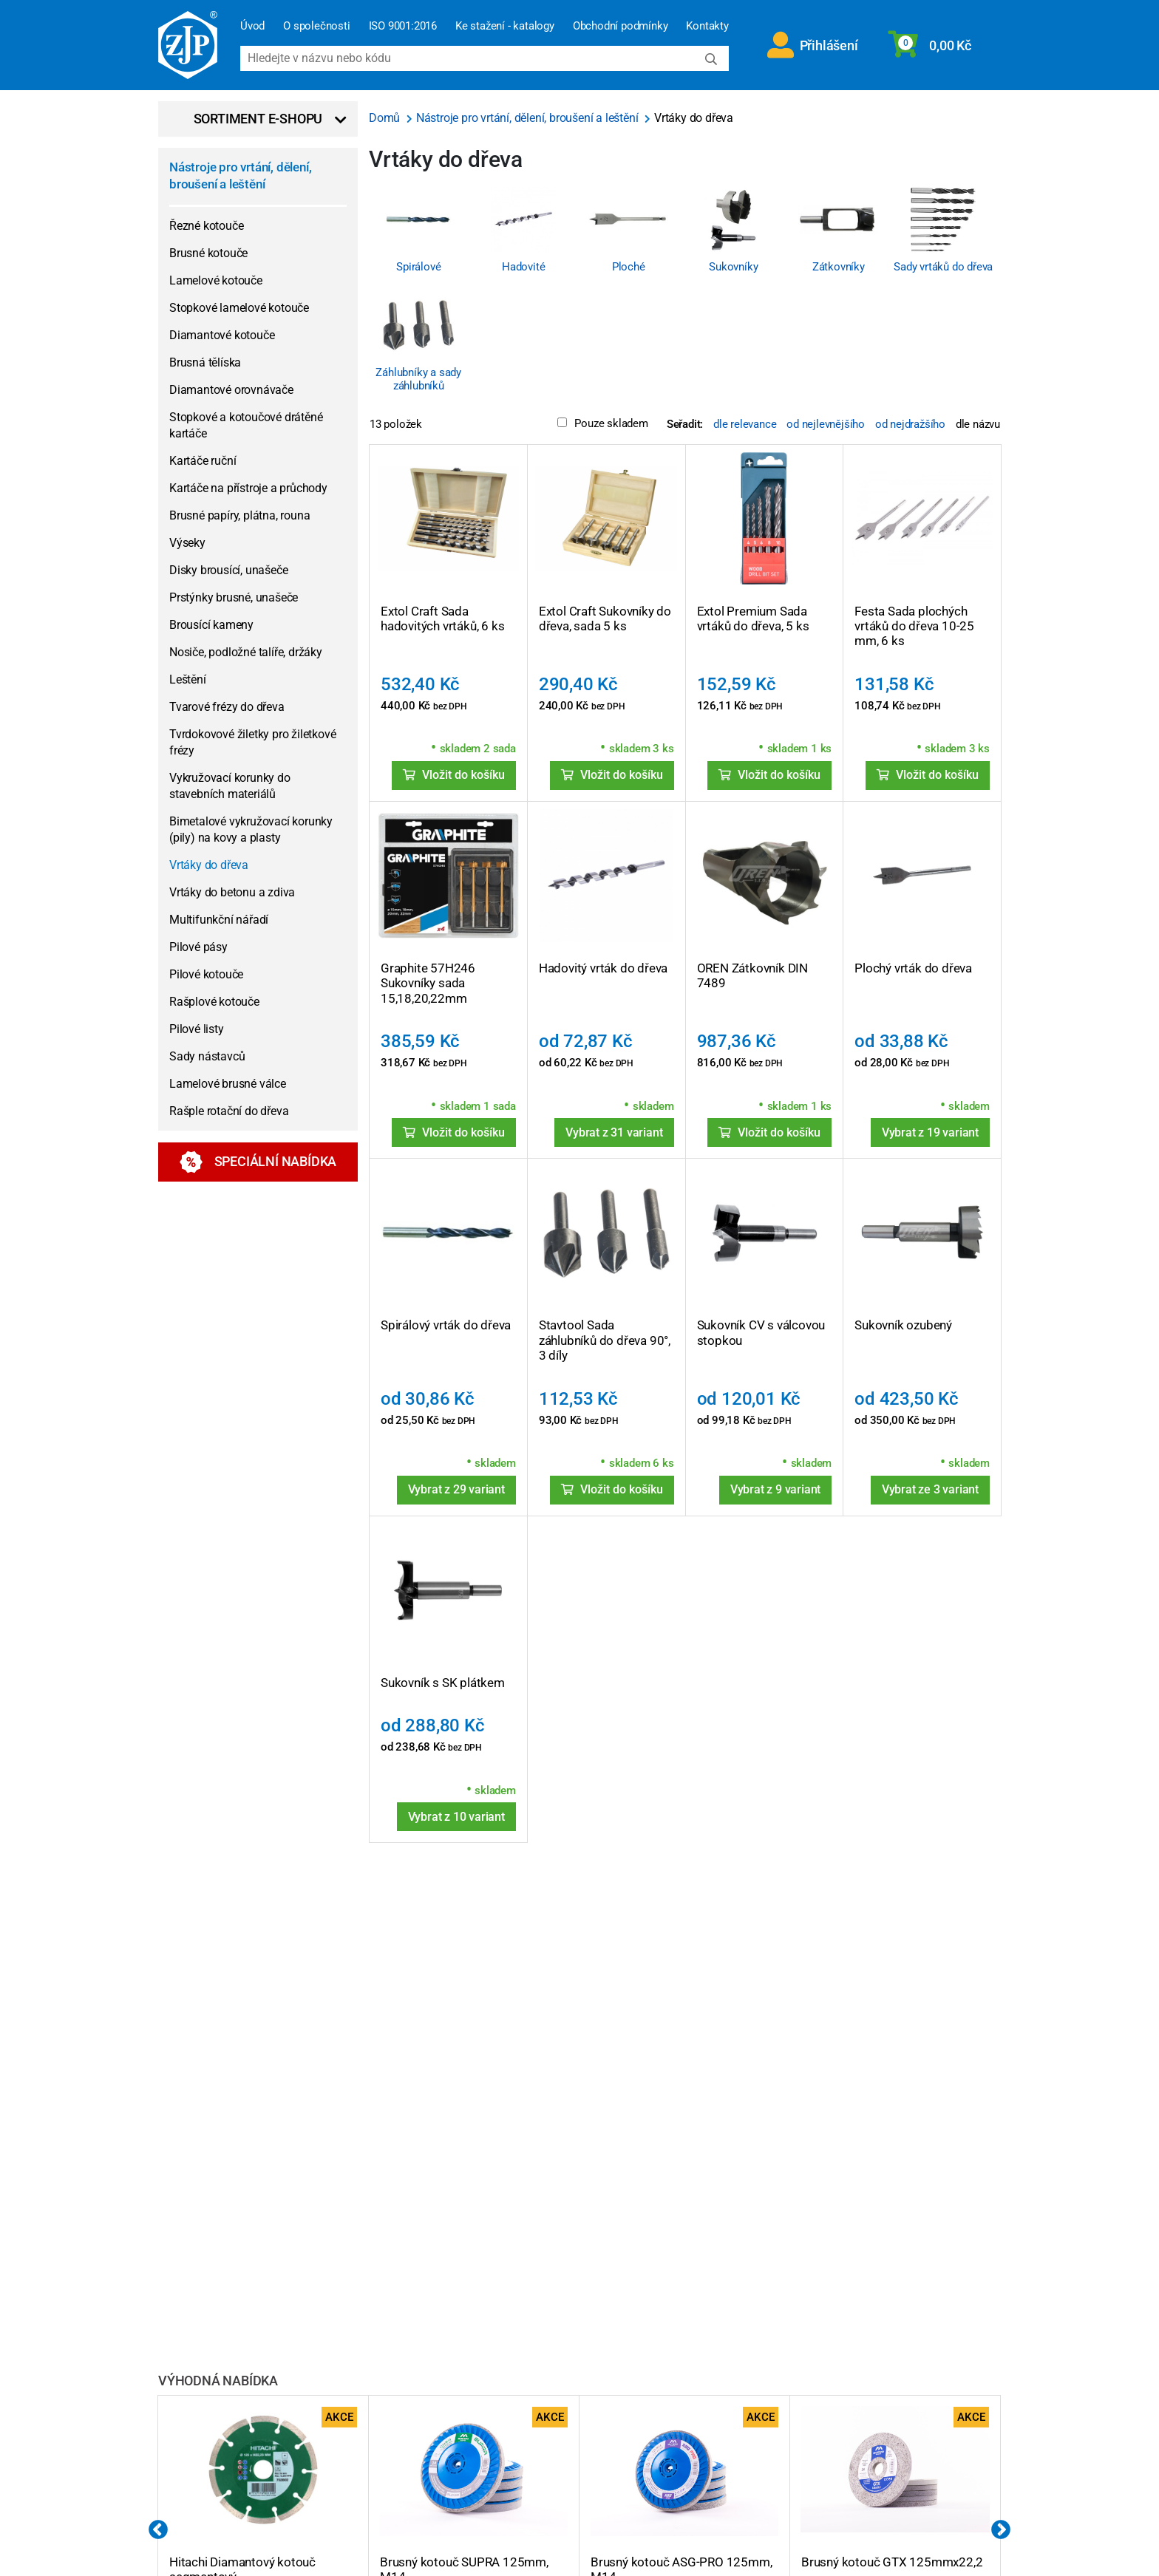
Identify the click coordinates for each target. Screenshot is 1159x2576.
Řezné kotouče (206, 226)
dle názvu (978, 424)
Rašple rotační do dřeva (228, 1111)
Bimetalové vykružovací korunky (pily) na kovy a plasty (251, 829)
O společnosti (316, 26)
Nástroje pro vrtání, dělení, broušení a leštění (240, 175)
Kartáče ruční (202, 461)
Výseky (187, 543)
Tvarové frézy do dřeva (227, 707)
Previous (158, 2530)
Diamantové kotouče (221, 335)
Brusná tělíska (205, 362)
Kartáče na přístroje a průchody (248, 488)
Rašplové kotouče (214, 1002)
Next (1001, 2530)
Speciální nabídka (258, 1162)
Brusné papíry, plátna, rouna (239, 515)
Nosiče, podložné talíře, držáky (245, 652)
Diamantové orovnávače (231, 390)
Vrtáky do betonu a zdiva (232, 892)
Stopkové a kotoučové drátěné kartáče (245, 425)
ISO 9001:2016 (403, 26)
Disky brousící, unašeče (228, 570)
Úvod (252, 26)
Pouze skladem (602, 423)
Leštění (187, 679)
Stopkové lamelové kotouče (239, 308)
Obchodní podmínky (620, 26)
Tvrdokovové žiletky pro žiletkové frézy (252, 742)
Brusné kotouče (208, 253)
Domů (386, 118)
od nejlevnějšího (825, 424)
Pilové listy (196, 1029)
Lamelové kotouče (215, 280)
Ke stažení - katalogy (504, 26)
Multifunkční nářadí (218, 920)
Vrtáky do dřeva (208, 865)
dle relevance (744, 424)
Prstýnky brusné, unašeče (233, 597)
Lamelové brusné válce (227, 1084)
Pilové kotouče (206, 974)
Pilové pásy (198, 947)
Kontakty (707, 26)
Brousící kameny (211, 625)
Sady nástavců (207, 1056)
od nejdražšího (910, 424)
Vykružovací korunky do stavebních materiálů (229, 786)
